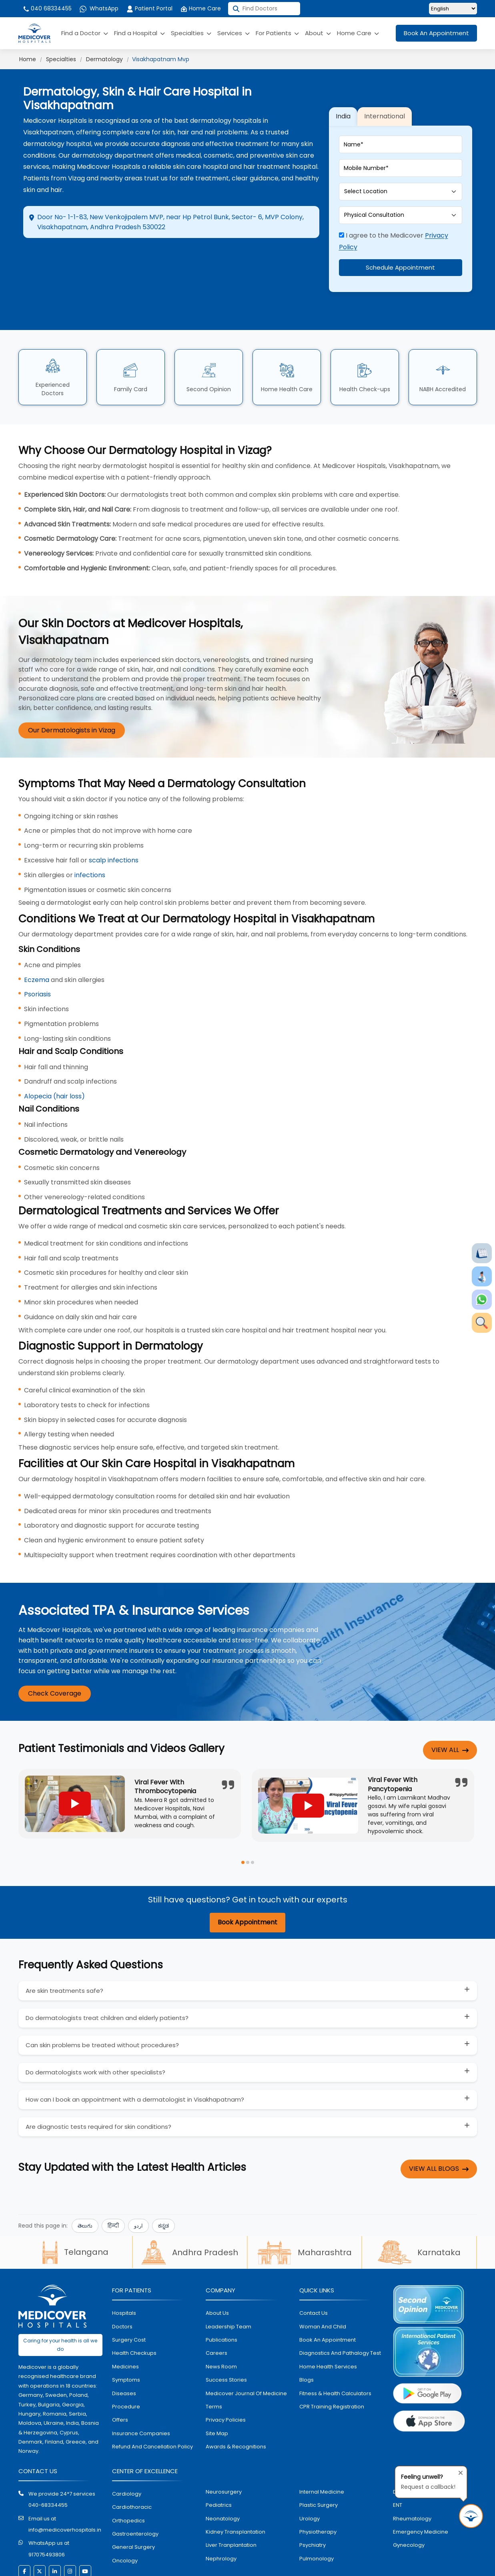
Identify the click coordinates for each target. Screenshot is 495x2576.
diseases (124, 2354)
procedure (126, 2367)
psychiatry (312, 2506)
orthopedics (128, 2481)
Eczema (36, 940)
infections (89, 835)
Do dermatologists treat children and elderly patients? (107, 1979)
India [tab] (343, 96)
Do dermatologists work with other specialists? (95, 2033)
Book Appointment (247, 1883)
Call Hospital (266, 256)
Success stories (226, 2341)
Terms (214, 2367)
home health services (328, 2327)
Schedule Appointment (400, 248)
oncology (125, 2521)
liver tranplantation (231, 2506)
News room (221, 2327)
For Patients (277, 33)
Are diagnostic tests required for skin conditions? (98, 2088)
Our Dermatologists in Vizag (71, 691)
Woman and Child (322, 2287)
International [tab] (384, 96)
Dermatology (104, 59)
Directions (69, 256)
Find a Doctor (84, 33)
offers (120, 2381)
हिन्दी (113, 2186)
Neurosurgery (224, 2452)
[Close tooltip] (458, 2471)
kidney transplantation (235, 2492)
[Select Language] (453, 8)
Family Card (130, 350)
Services (233, 33)
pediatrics (219, 2466)
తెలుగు (85, 2186)
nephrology (221, 2519)
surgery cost (129, 2300)
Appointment (168, 256)
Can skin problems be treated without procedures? (102, 2006)
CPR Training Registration (331, 2367)
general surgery (133, 2508)
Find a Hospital (139, 33)
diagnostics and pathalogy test (340, 2314)
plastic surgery (318, 2466)
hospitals (124, 2274)
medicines (125, 2327)
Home (27, 59)
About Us (217, 2274)
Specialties (191, 33)
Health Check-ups (364, 350)
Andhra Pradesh (189, 2213)
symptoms (126, 2341)
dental (401, 2452)
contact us (313, 2274)
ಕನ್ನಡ (163, 2186)
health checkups (134, 2314)
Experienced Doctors (53, 350)
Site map (217, 2394)
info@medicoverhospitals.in (64, 2490)
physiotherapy (318, 2492)
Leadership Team (228, 2287)
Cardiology (126, 2454)
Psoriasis (37, 955)
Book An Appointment (436, 33)
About (318, 33)
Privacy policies (226, 2381)
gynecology (409, 2506)
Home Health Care (287, 350)
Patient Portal (149, 8)
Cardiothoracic (132, 2468)
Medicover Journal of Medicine (246, 2354)
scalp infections (113, 821)
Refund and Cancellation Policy (152, 2408)
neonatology (223, 2479)
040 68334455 (47, 8)
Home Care (200, 8)
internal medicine (321, 2452)
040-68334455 (48, 2466)
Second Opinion (208, 350)
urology (309, 2479)
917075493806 (46, 2515)
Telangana (75, 2213)
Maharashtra (304, 2213)
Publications (221, 2300)
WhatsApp (99, 8)
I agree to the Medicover (393, 221)
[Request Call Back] (471, 2516)
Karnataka (419, 2213)
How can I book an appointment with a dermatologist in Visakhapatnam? (135, 2060)
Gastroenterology (135, 2494)
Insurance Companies (141, 2394)
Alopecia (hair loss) (54, 1057)
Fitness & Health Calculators (335, 2354)
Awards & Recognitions (236, 2408)
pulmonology (316, 2519)
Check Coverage (54, 1654)
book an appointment (327, 2300)
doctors (122, 2287)
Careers (216, 2314)
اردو (138, 2186)
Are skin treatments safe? (64, 1952)
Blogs (306, 2341)
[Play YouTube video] (75, 1765)
